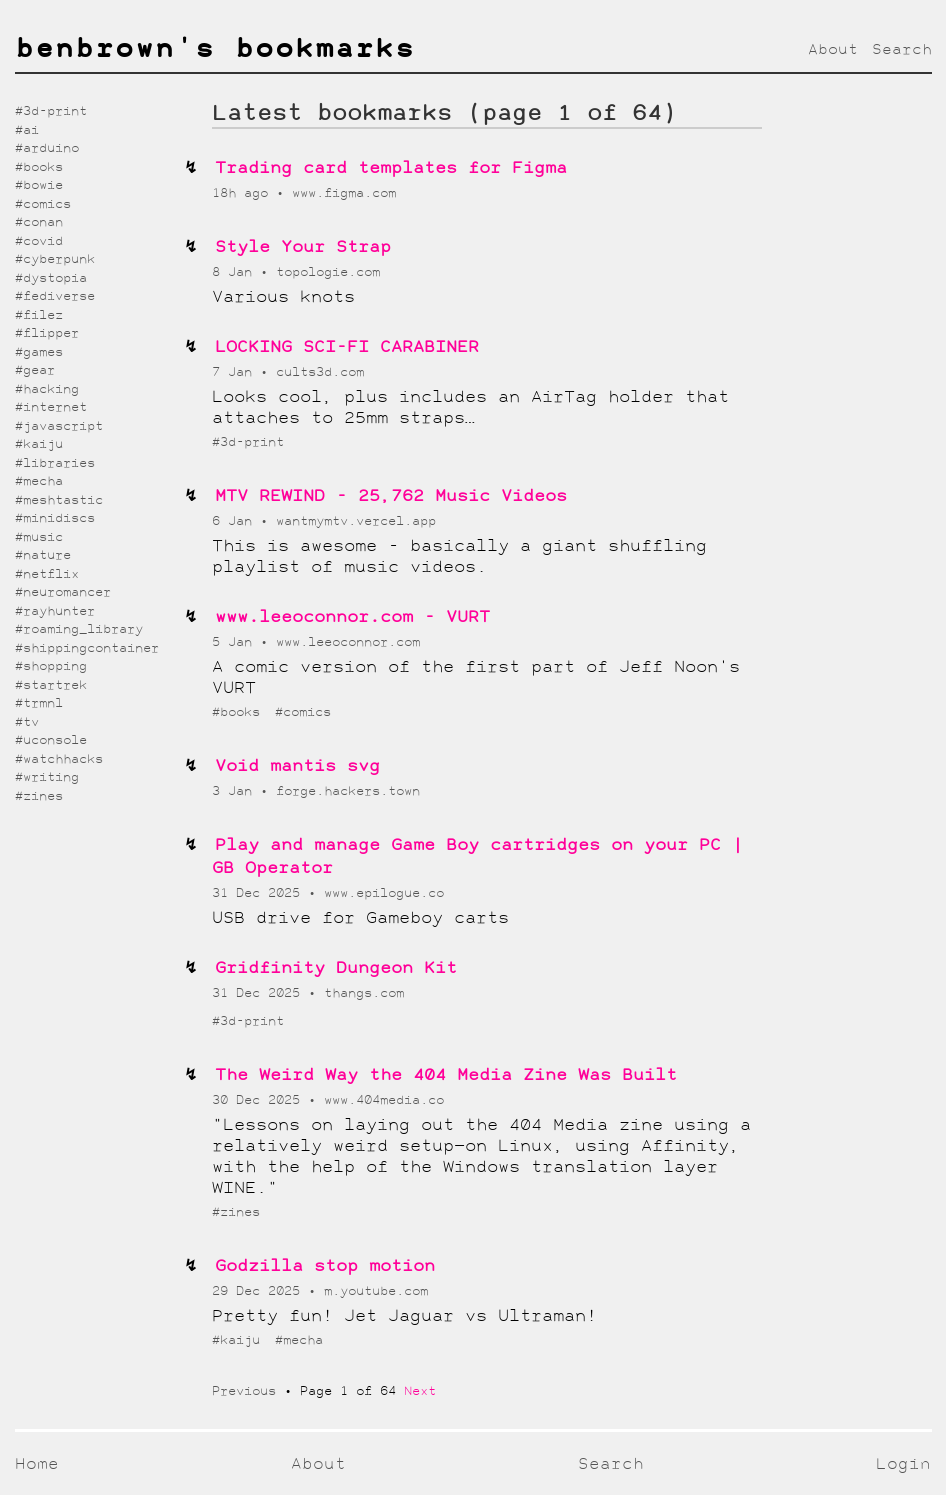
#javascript (59, 426)
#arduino (47, 148)
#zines (236, 1212)
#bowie (39, 185)
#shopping (51, 666)
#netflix (47, 574)
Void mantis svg (297, 766)
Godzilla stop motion (325, 1266)
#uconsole (51, 740)
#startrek (51, 685)
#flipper (47, 333)
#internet (51, 407)
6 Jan (236, 521)
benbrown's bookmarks (215, 50)
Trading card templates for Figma (391, 168)
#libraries (55, 463)
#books (240, 712)
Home (37, 1464)
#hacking (47, 389)
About (833, 50)
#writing (47, 777)
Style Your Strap (303, 247)
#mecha (299, 1340)
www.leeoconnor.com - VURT (352, 617)
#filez (39, 315)
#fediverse (55, 296)
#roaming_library (79, 629)
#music (39, 537)
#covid (39, 241)
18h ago (244, 193)
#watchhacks (59, 759)
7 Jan (236, 372)
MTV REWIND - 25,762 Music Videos (391, 496)
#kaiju (240, 1340)
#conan (39, 222)
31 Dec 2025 (260, 893)
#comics (303, 712)
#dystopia (51, 278)
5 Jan (236, 642)
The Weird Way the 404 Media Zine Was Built (446, 1075)
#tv (27, 722)
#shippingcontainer (87, 648)
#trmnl (39, 703)
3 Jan (236, 791)
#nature (43, 555)
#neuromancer (63, 592)
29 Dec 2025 (260, 1291)
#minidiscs (55, 518)
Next (420, 1391)
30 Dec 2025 (260, 1100)
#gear (35, 370)
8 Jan (236, 272)
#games (39, 352)
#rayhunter (55, 611)
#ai (27, 130)
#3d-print (248, 442)
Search (902, 50)
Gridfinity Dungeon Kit (336, 968)
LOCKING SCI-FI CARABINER (347, 347)
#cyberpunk (55, 259)
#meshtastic (59, 500)
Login (903, 1464)
